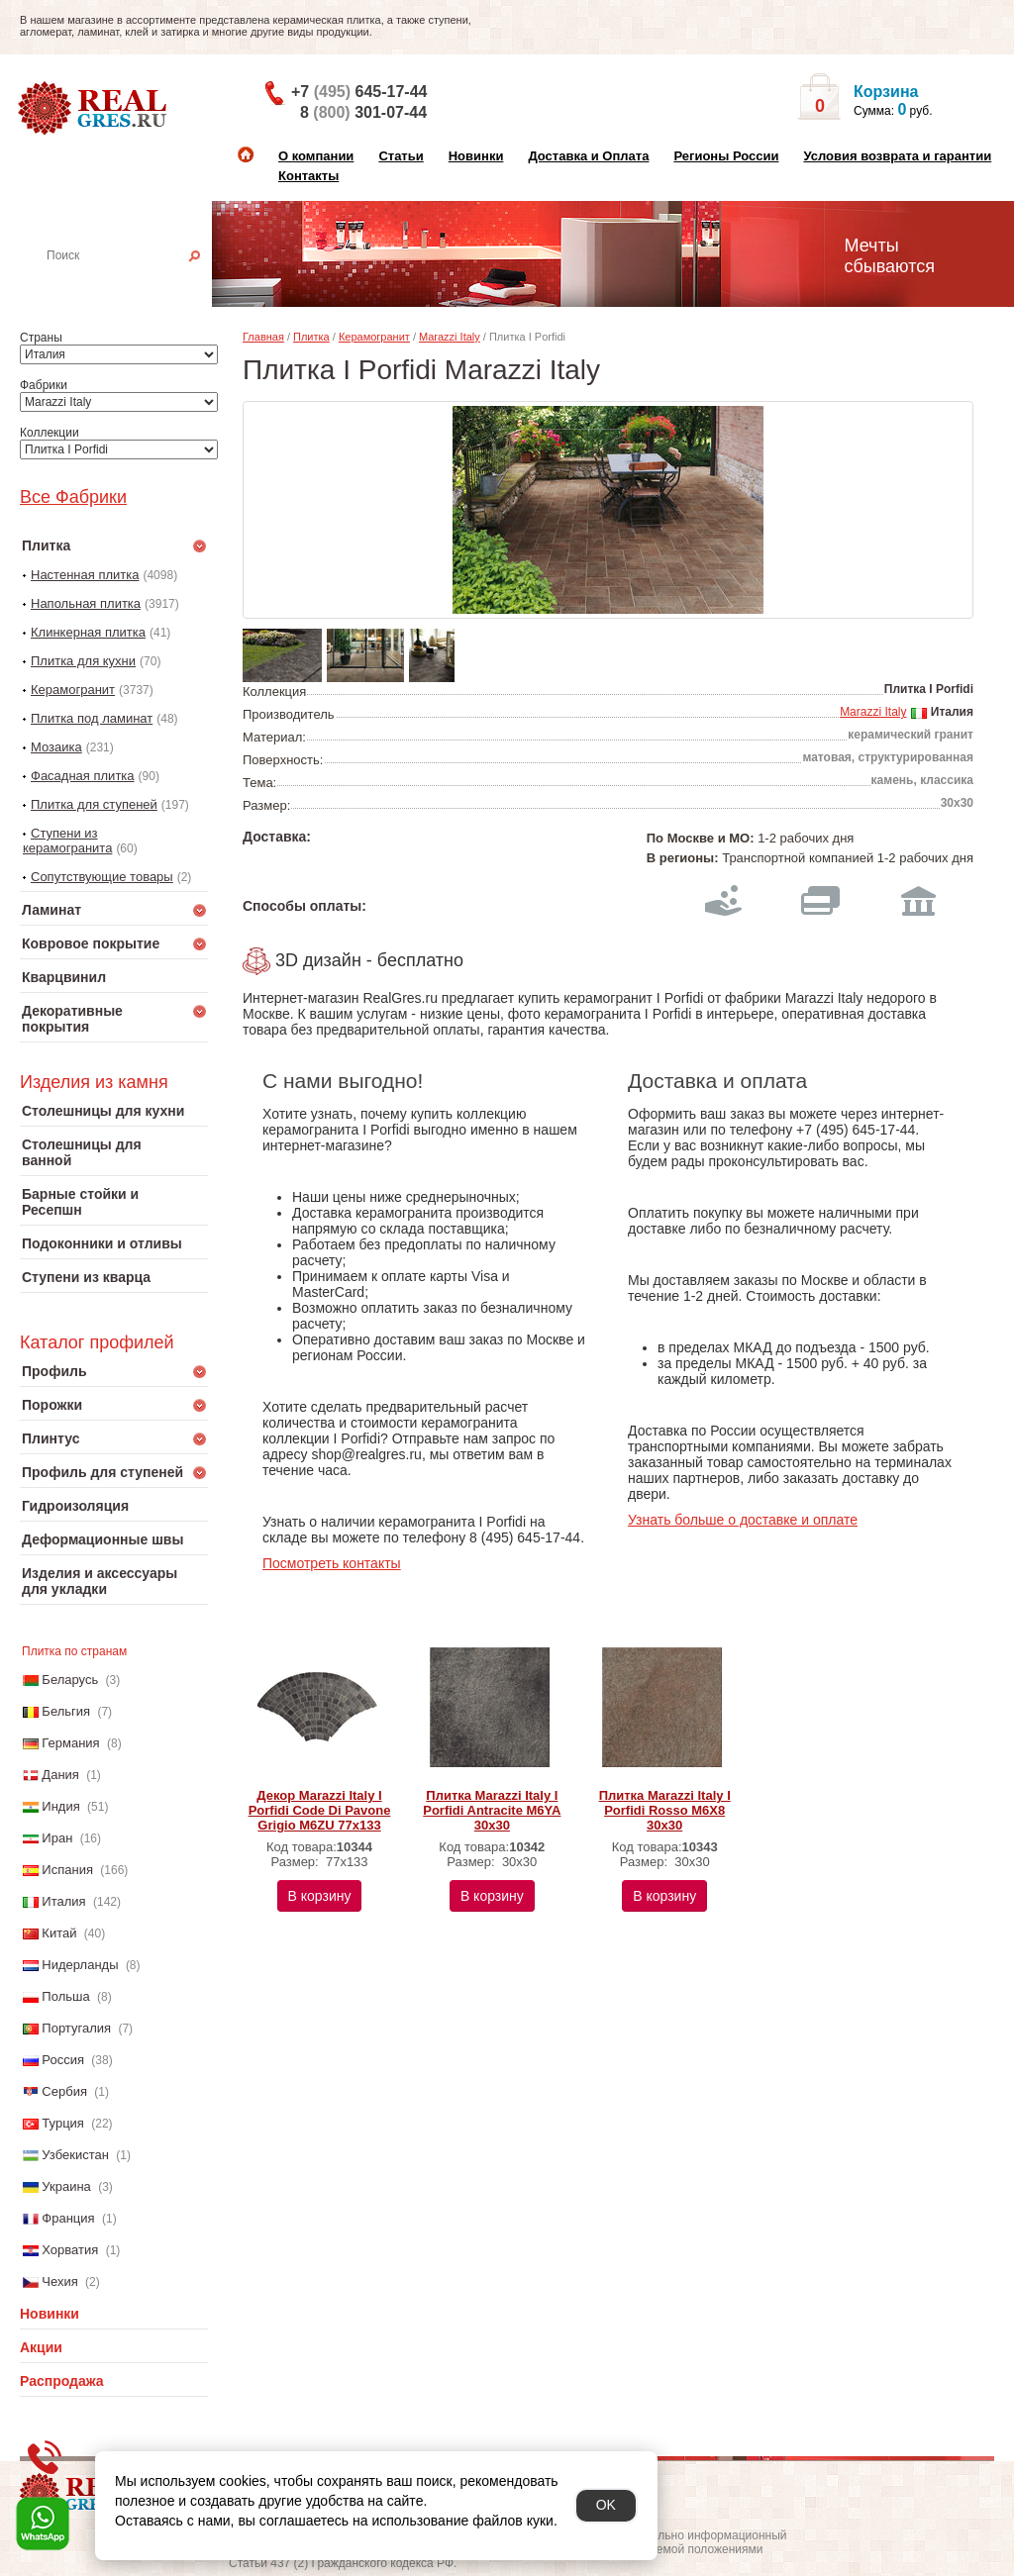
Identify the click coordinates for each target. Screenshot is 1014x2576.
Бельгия (66, 1711)
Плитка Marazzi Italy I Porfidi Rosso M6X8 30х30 (665, 1810)
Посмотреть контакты (331, 1563)
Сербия (64, 2091)
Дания (60, 1774)
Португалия (76, 2028)
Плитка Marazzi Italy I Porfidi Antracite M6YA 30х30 (491, 1810)
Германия (70, 1742)
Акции (41, 2347)
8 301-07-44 (363, 112)
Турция (63, 2123)
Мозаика (56, 747)
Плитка (311, 337)
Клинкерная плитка (88, 632)
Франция (68, 2218)
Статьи (400, 156)
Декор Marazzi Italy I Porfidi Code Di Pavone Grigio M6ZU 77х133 (320, 1810)
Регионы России (725, 156)
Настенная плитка (135, 283)
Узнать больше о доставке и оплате (743, 1520)
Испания (67, 1869)
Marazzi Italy (449, 337)
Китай (59, 1933)
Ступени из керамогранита (67, 840)
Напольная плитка (86, 603)
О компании (316, 156)
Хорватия (70, 2249)
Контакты (308, 175)
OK (606, 2505)
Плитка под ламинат (91, 718)
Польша (65, 1996)
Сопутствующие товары (102, 876)
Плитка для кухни (83, 660)
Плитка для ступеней (94, 804)
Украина (66, 2186)
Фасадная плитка (83, 775)
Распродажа (62, 2381)
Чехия (59, 2281)
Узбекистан (75, 2154)
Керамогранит (73, 689)
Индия (60, 1806)
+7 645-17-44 (359, 91)
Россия (63, 2059)
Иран (57, 1838)
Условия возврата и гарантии (897, 156)
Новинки (476, 156)
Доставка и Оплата (588, 156)
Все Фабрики (73, 497)
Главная (263, 337)
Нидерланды (80, 1964)
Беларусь (70, 1679)
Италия (63, 1901)
